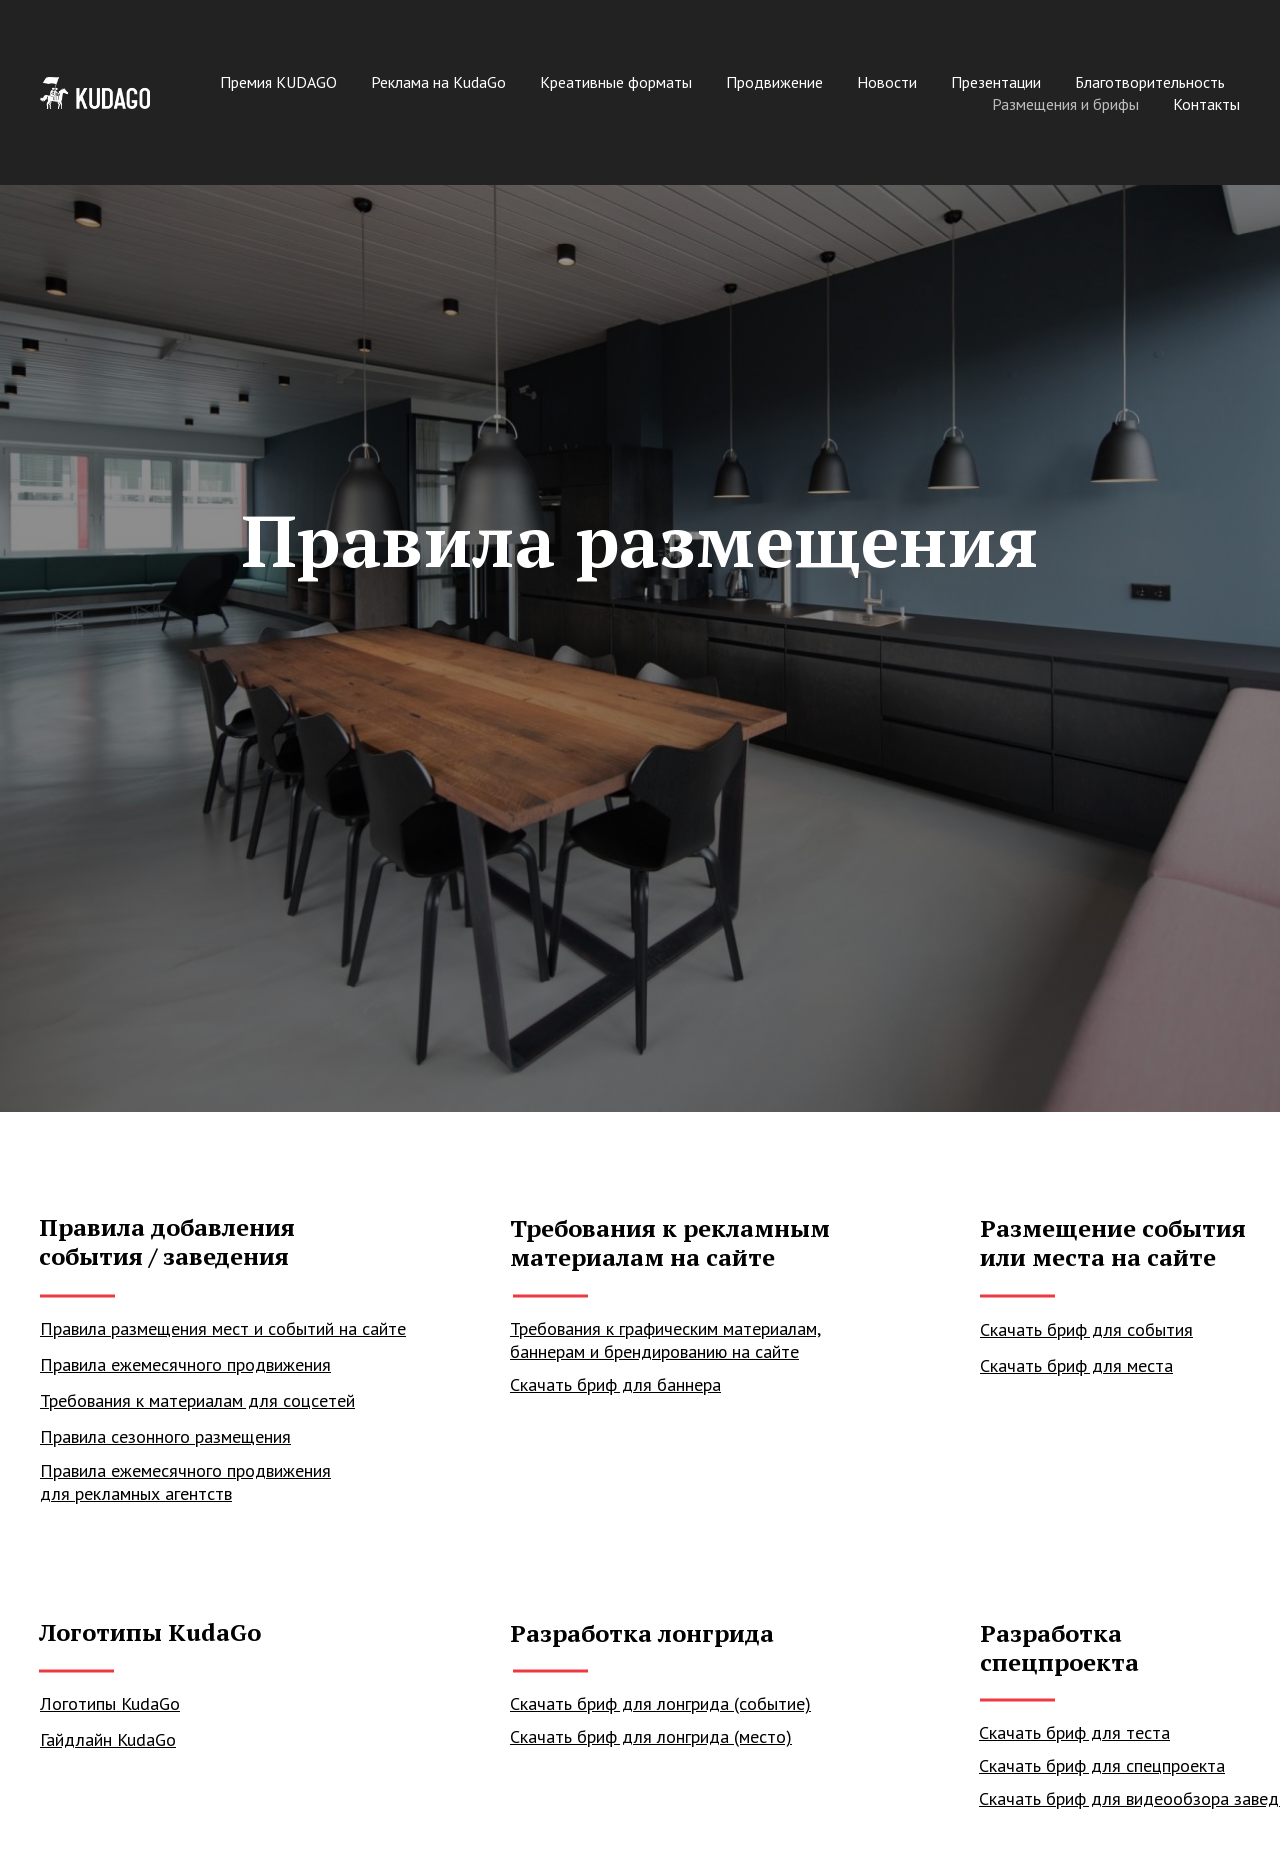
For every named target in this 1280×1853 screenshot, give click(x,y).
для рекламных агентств (136, 1493)
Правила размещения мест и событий (189, 1328)
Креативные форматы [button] (616, 82)
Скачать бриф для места (1076, 1365)
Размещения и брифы (1065, 104)
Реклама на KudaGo (438, 82)
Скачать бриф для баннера (615, 1384)
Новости (887, 82)
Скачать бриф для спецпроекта (1102, 1765)
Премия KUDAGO (278, 82)
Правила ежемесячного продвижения (185, 1470)
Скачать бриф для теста (1074, 1732)
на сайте (372, 1328)
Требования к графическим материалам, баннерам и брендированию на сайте (665, 1340)
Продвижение (774, 82)
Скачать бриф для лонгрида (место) (651, 1736)
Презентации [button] (996, 82)
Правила (75, 1436)
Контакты (1206, 104)
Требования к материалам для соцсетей (197, 1400)
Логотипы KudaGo (110, 1703)
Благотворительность (1150, 82)
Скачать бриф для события (1086, 1329)
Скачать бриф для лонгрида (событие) (660, 1703)
